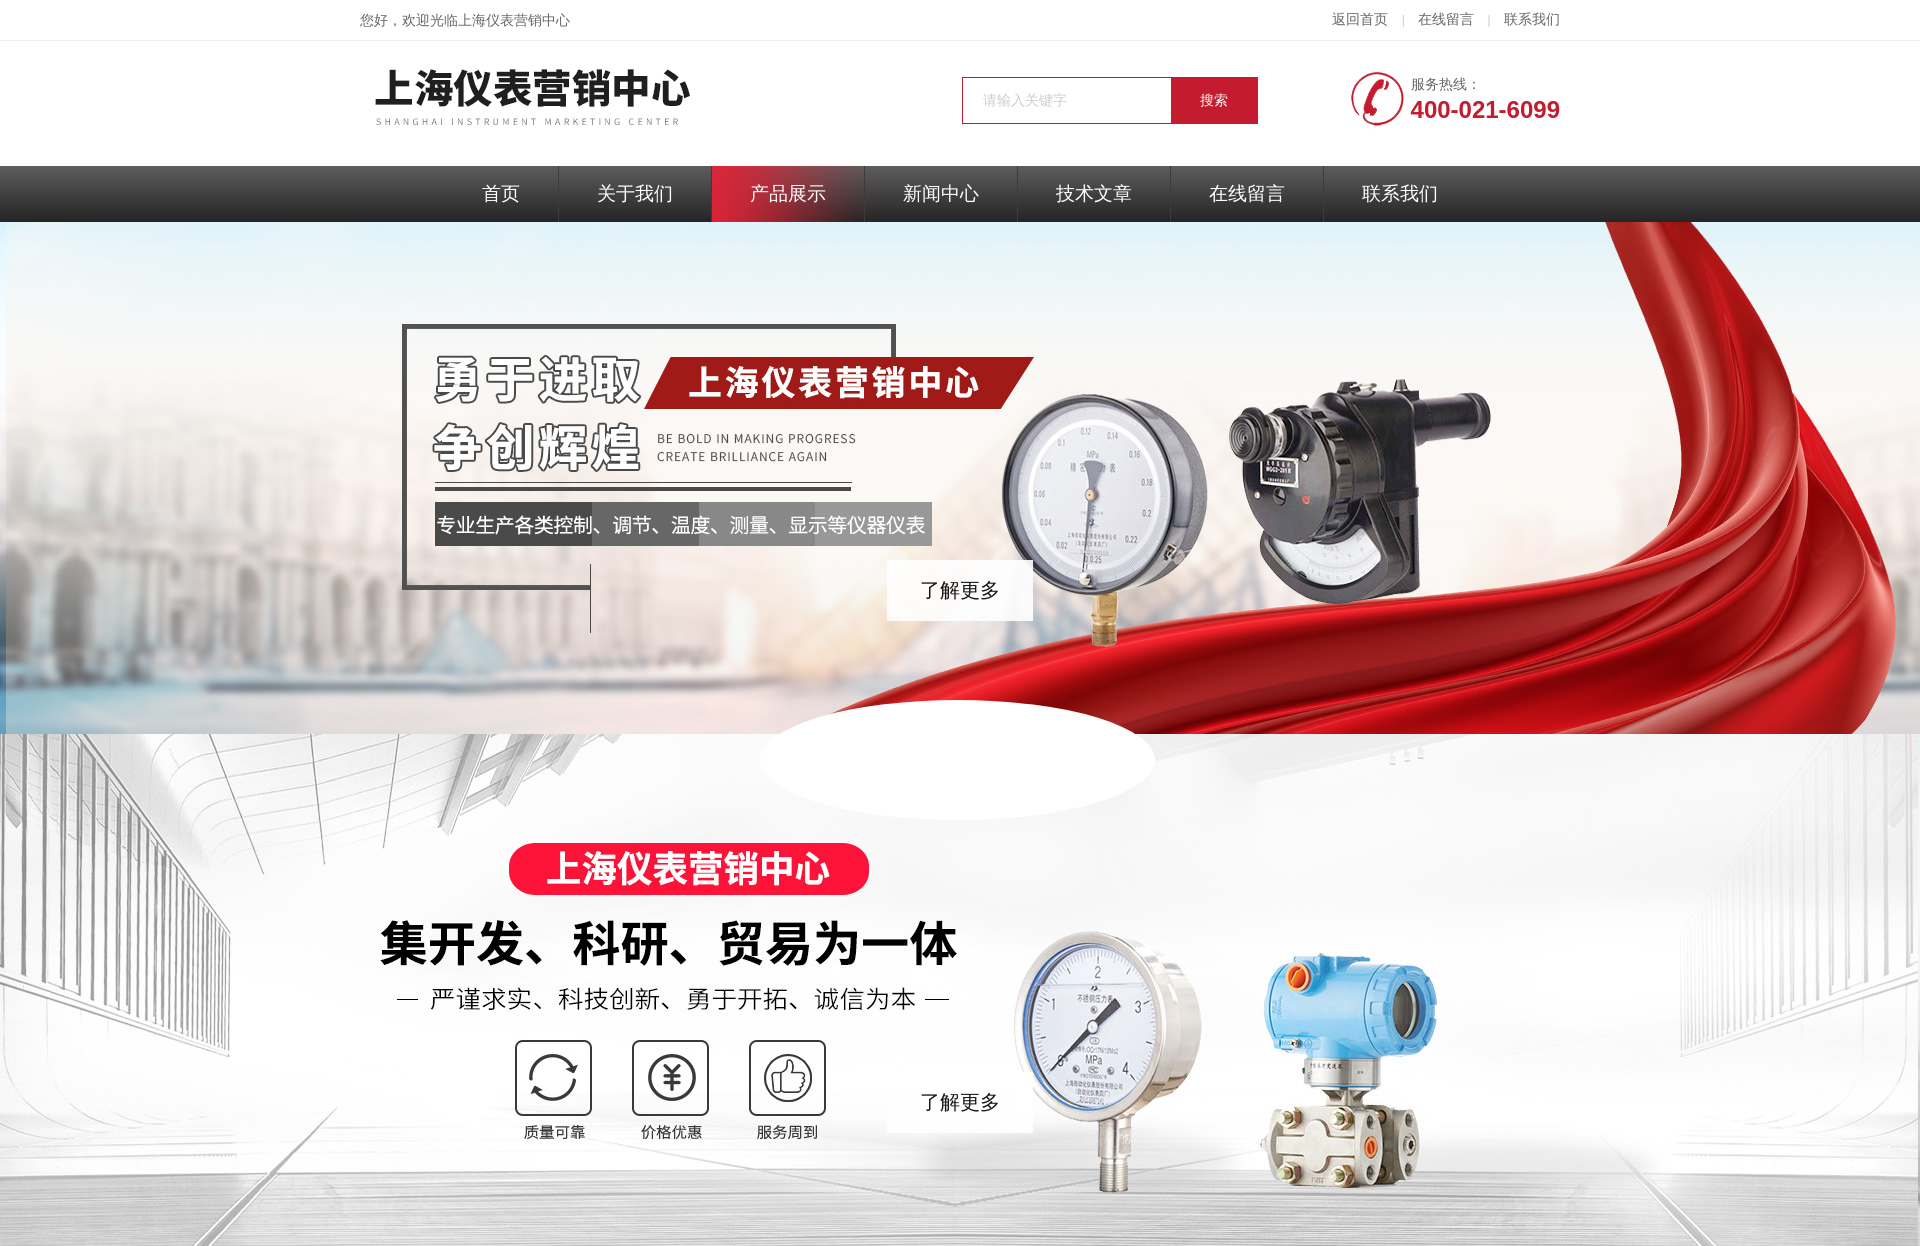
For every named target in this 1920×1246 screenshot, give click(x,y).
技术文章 (1094, 193)
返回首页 (1360, 19)
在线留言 (1446, 19)
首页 (501, 193)
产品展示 (788, 193)
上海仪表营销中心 (514, 20)
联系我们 (1532, 19)
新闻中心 (941, 193)
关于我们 (635, 193)
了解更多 (960, 590)
